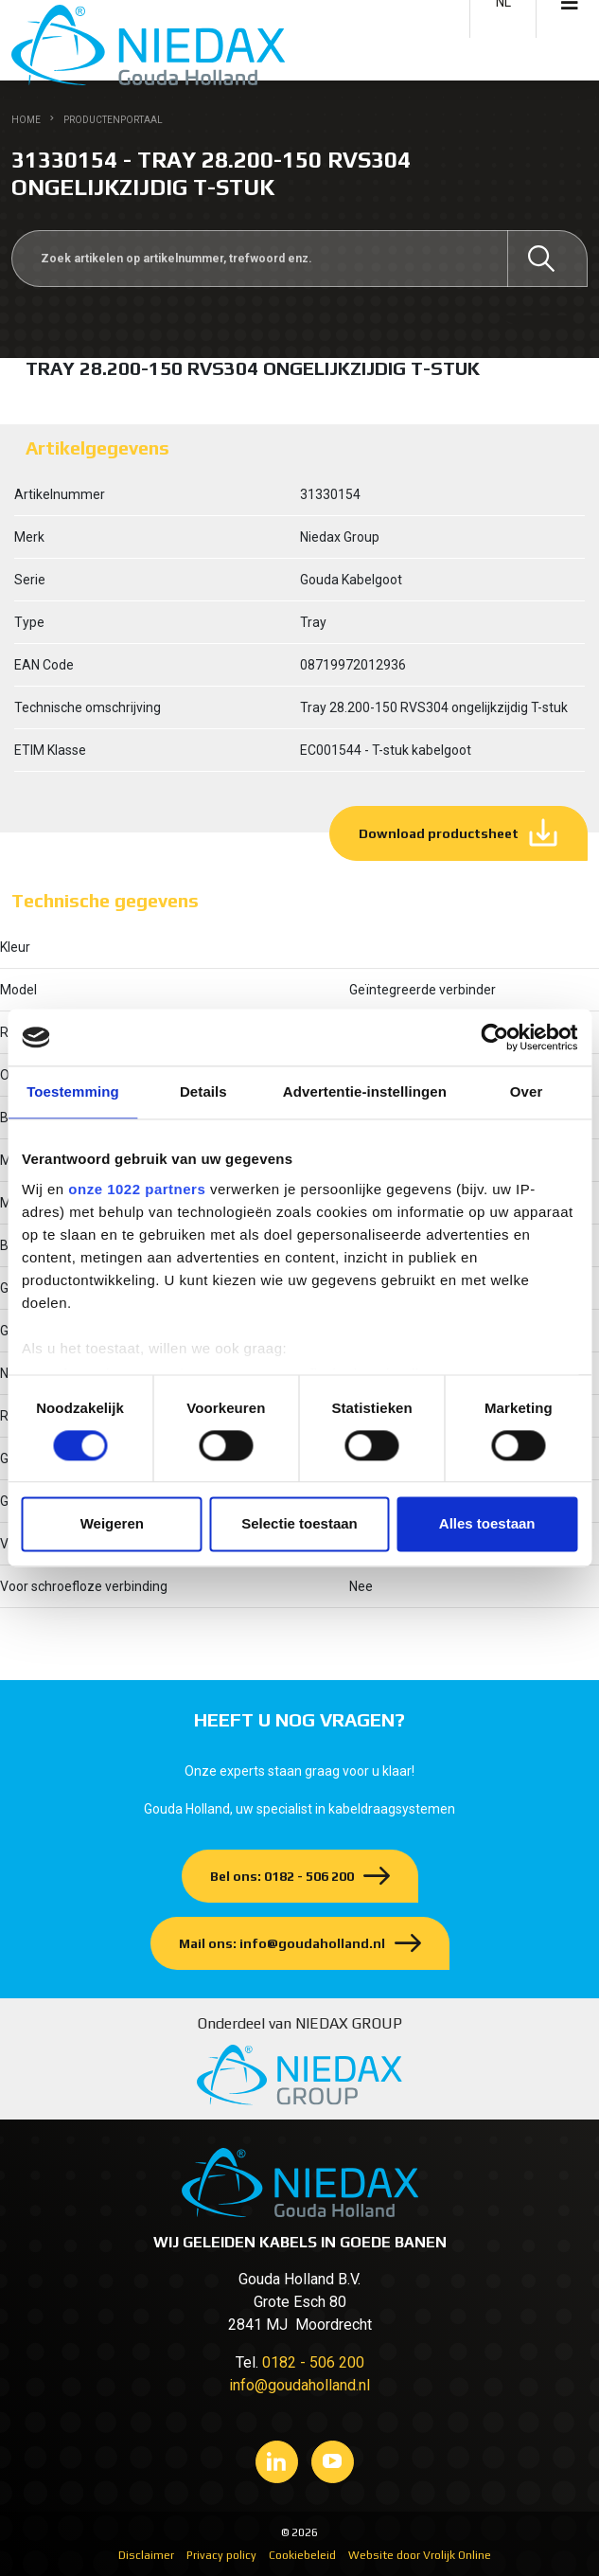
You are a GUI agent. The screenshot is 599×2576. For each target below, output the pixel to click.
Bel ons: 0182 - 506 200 (282, 1876)
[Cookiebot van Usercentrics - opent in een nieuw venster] (494, 1037)
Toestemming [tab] (72, 1091)
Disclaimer (146, 2555)
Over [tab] (526, 1091)
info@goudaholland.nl (299, 2385)
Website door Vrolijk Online (419, 2555)
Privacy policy (221, 2555)
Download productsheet (439, 833)
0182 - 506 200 (313, 2362)
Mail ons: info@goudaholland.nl (282, 1943)
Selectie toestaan (299, 1524)
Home (26, 120)
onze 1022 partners (136, 1189)
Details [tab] (203, 1091)
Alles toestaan (487, 1524)
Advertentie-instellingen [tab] (365, 1091)
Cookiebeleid (302, 2555)
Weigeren (112, 1524)
